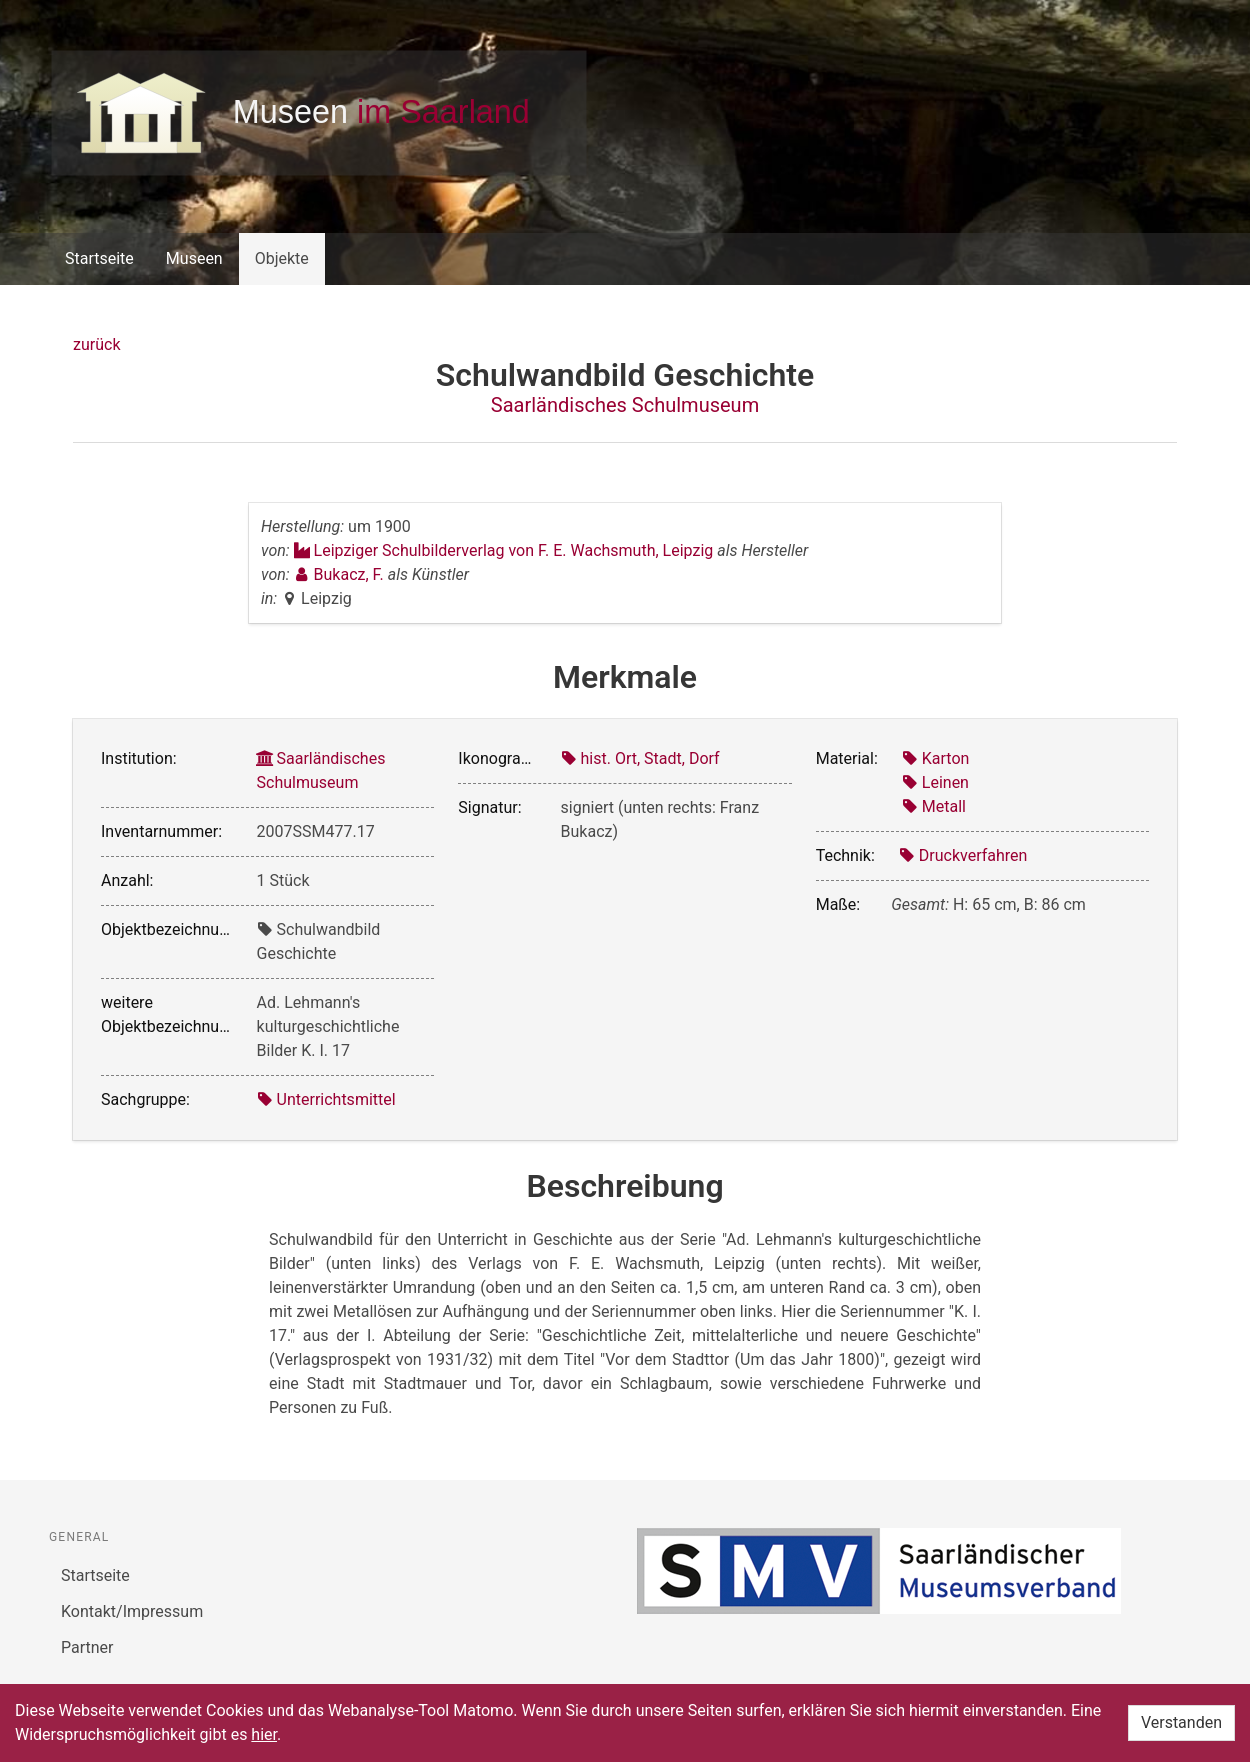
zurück (96, 344)
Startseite (99, 258)
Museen (194, 258)
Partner (87, 1647)
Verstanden (1181, 1722)
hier (264, 1734)
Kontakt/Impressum (132, 1611)
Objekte (282, 258)
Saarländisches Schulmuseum (625, 405)
